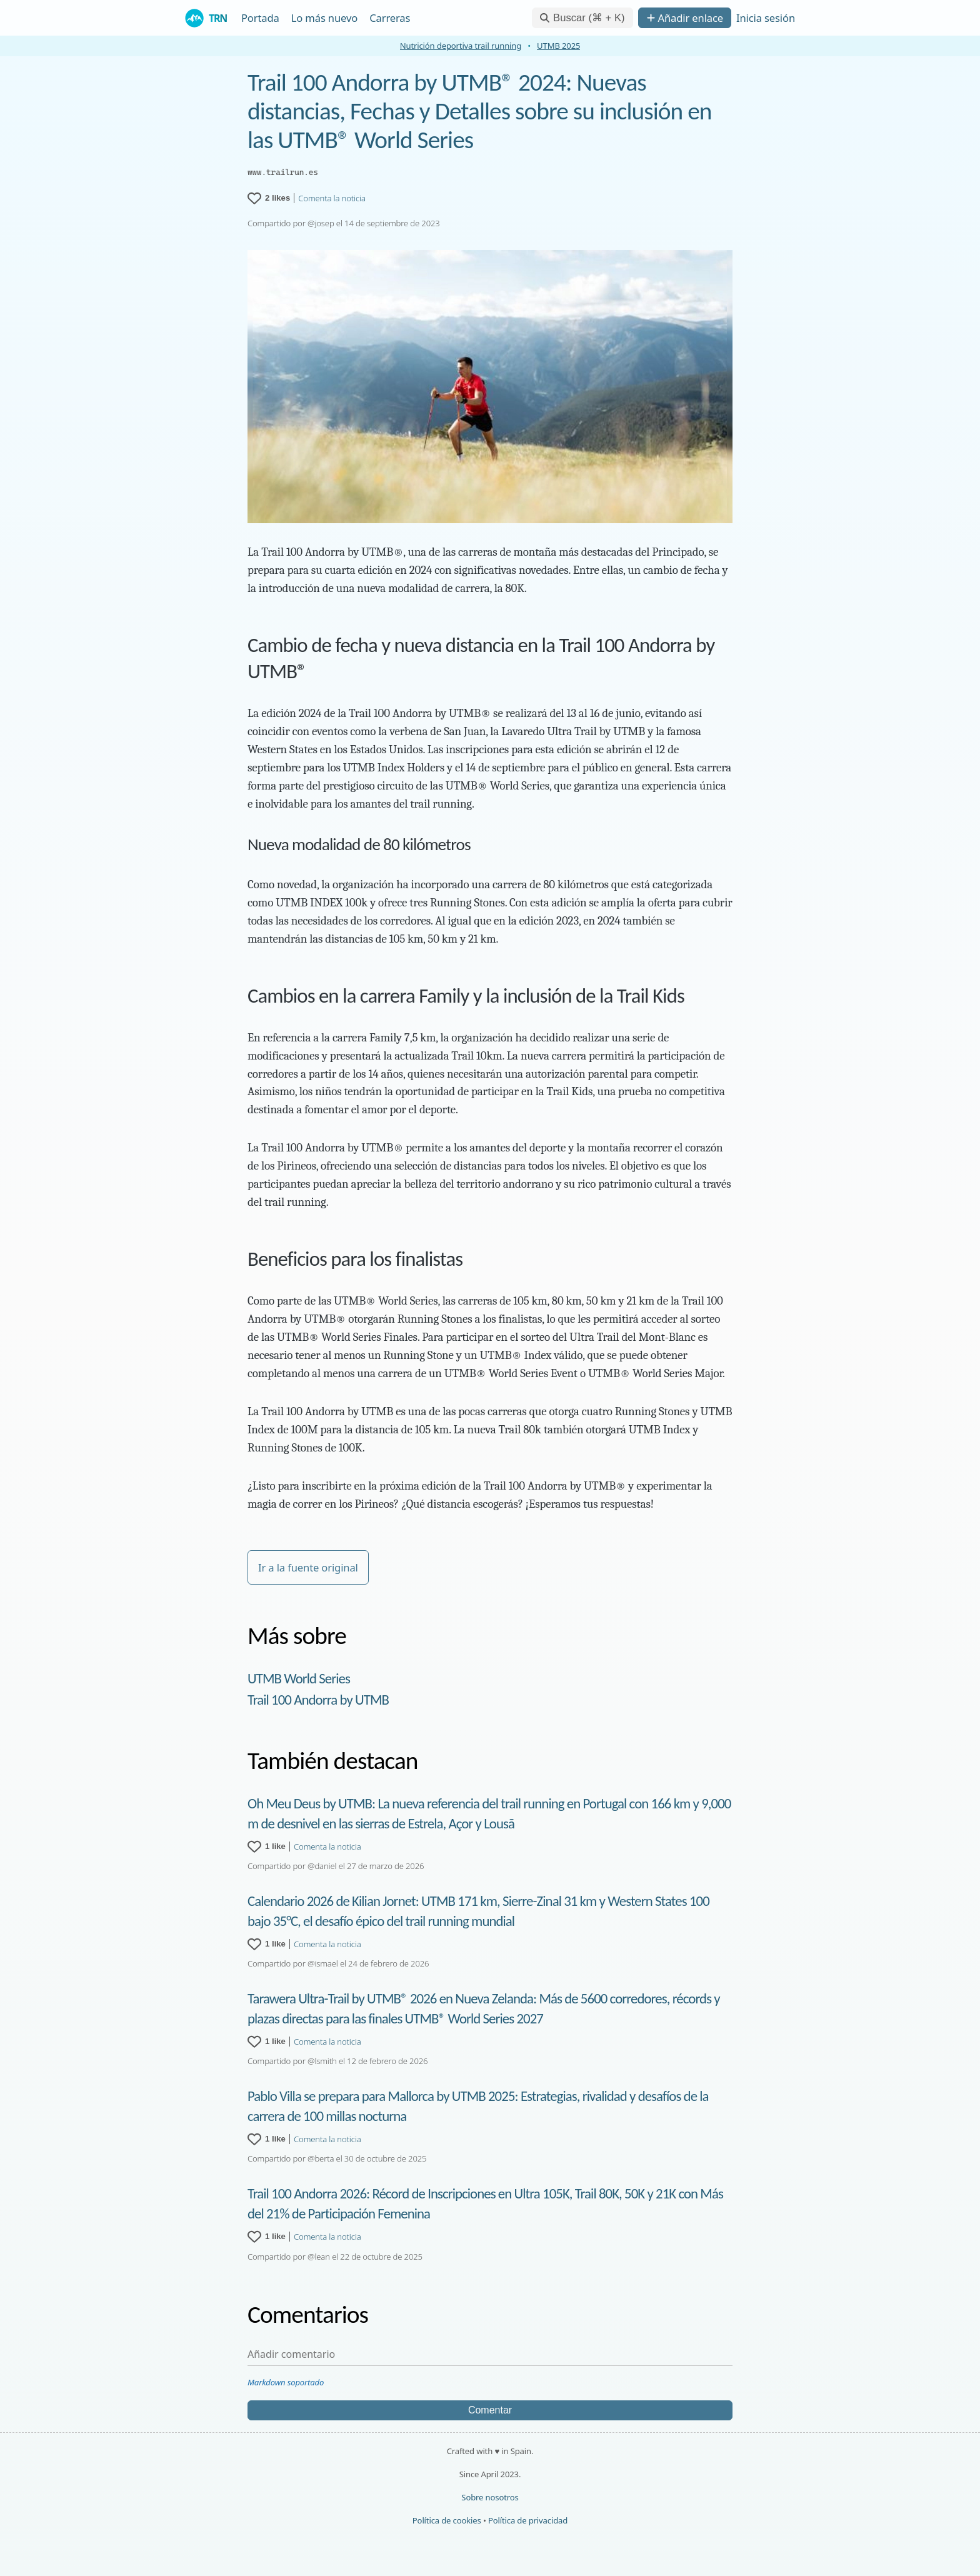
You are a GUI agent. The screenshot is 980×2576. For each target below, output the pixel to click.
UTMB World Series (299, 1678)
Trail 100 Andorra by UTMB (318, 1699)
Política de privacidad (528, 2520)
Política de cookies (446, 2520)
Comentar (490, 2410)
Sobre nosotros (489, 2497)
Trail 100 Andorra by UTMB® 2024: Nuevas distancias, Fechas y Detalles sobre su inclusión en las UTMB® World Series (480, 111)
